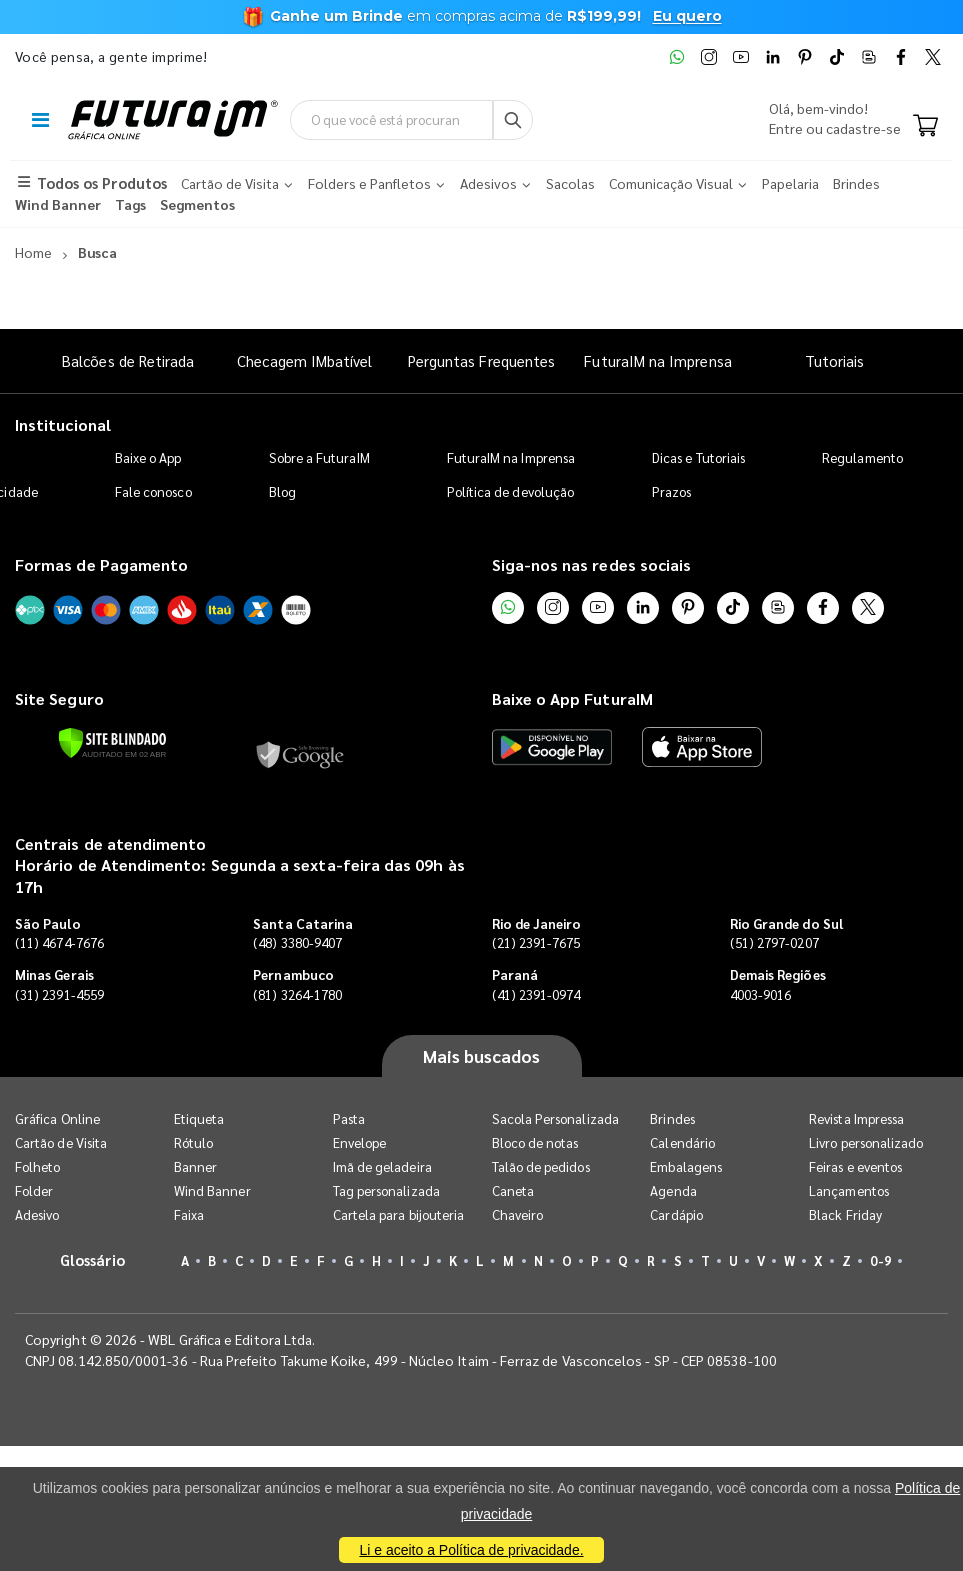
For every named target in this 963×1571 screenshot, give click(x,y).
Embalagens (686, 1166)
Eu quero (687, 16)
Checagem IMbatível (304, 360)
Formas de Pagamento (101, 564)
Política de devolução (510, 491)
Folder (34, 1190)
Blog (282, 491)
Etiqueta (199, 1118)
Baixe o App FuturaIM (572, 698)
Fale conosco (153, 491)
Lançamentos (849, 1190)
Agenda (673, 1190)
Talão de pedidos (541, 1166)
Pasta (349, 1118)
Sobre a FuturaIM (319, 457)
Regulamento (862, 457)
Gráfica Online (57, 1118)
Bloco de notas (535, 1142)
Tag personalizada (386, 1190)
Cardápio (676, 1214)
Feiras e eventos (855, 1166)
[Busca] (513, 120)
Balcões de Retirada (128, 360)
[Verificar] (112, 743)
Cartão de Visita (61, 1142)
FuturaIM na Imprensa (657, 360)
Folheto (37, 1166)
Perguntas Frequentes (481, 360)
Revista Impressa (856, 1118)
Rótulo (193, 1142)
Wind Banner (212, 1190)
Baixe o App (148, 457)
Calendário (682, 1142)
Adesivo (37, 1214)
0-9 (880, 1260)
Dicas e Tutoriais (698, 457)
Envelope (360, 1142)
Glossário (93, 1259)
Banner (195, 1166)
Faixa (189, 1214)
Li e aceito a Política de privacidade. (471, 1550)
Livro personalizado (866, 1142)
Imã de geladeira (382, 1166)
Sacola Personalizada (555, 1118)
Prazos (671, 491)
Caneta (513, 1190)
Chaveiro (518, 1214)
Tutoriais (835, 360)
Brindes (672, 1118)
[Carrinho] (925, 127)
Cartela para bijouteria (399, 1214)
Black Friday (845, 1214)
